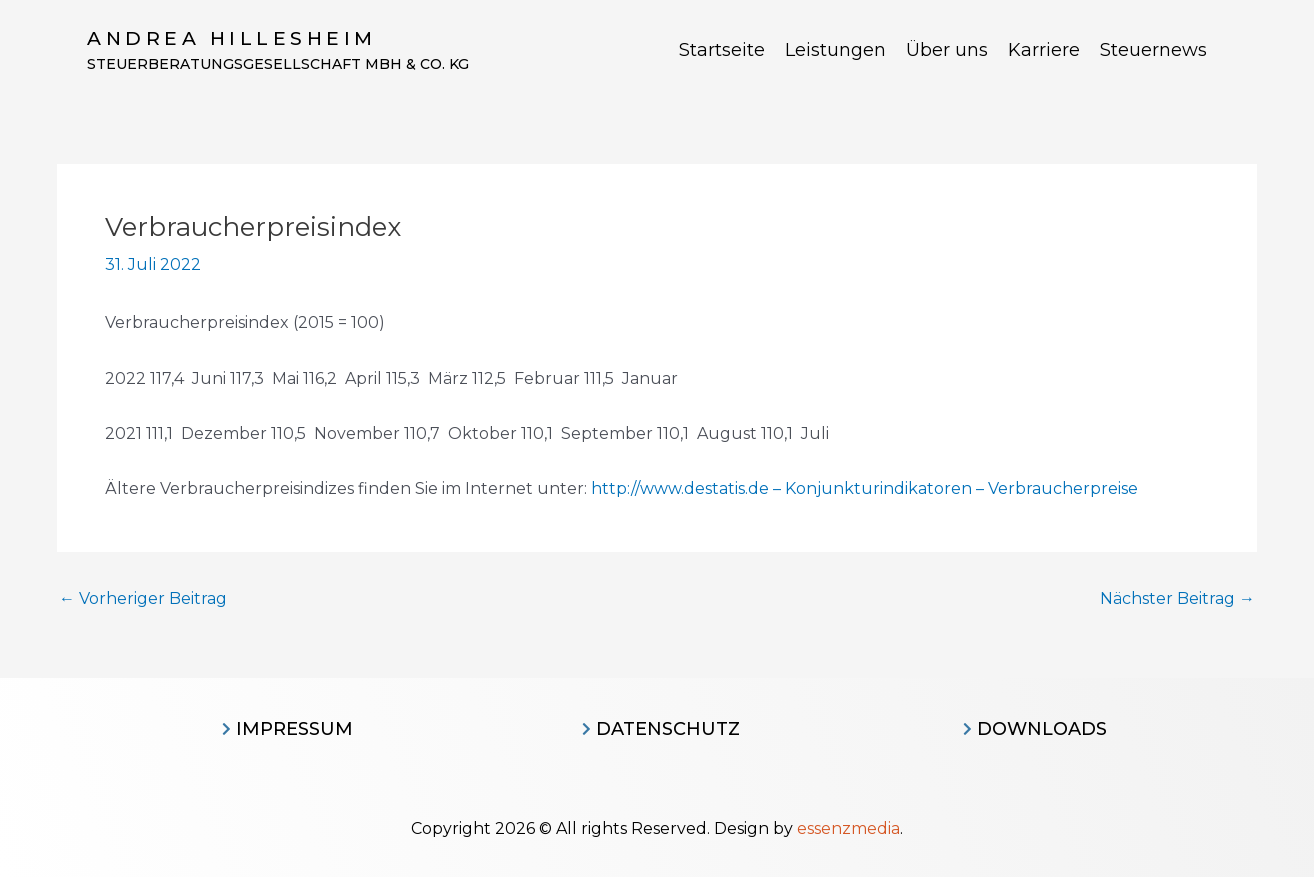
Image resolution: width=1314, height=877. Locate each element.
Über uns (947, 50)
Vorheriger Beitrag (143, 599)
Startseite (722, 50)
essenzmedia (848, 828)
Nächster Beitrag (1177, 599)
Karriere (1044, 50)
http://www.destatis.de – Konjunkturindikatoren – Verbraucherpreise (864, 488)
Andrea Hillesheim (232, 38)
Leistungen (835, 50)
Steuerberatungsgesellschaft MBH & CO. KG (278, 64)
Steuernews (1153, 50)
